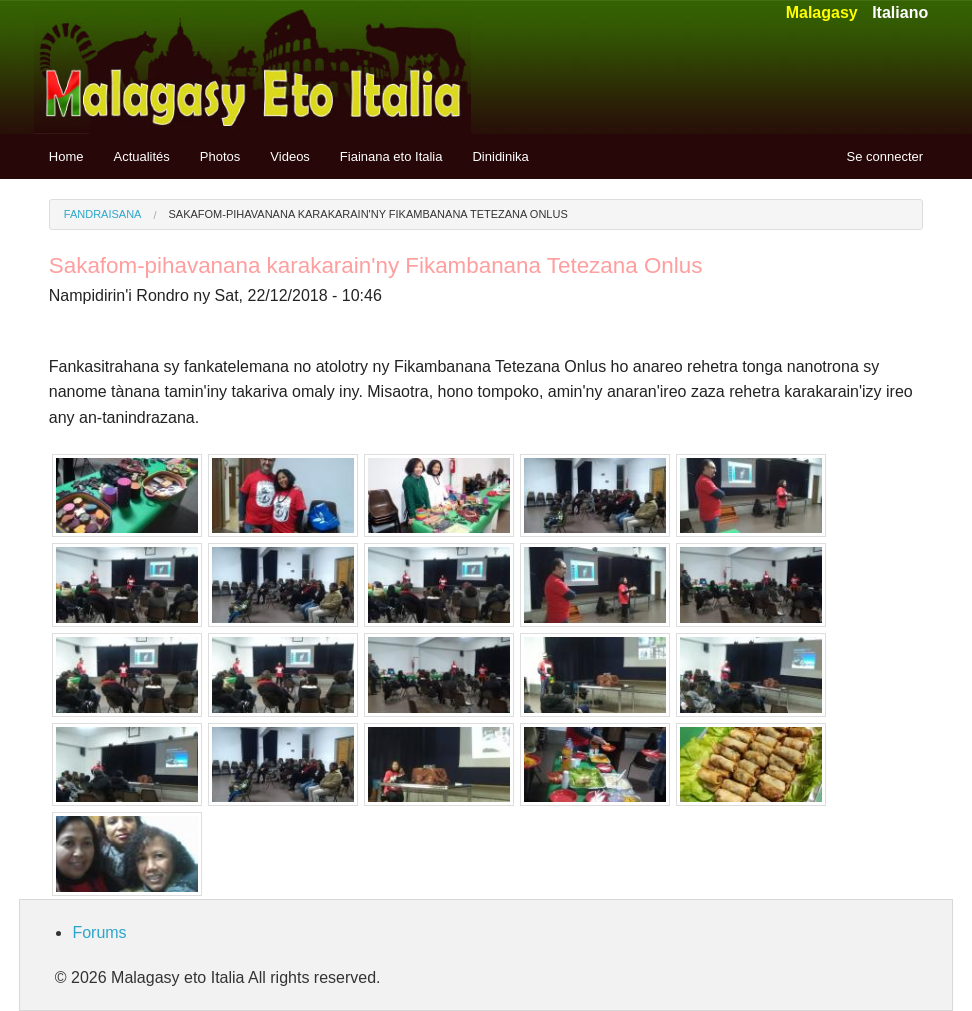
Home (66, 156)
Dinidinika (500, 156)
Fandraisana (103, 214)
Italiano (900, 12)
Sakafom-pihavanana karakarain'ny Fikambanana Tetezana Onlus (368, 214)
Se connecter (885, 156)
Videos (290, 156)
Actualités (141, 156)
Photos (220, 156)
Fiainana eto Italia (391, 156)
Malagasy (822, 12)
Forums (99, 932)
